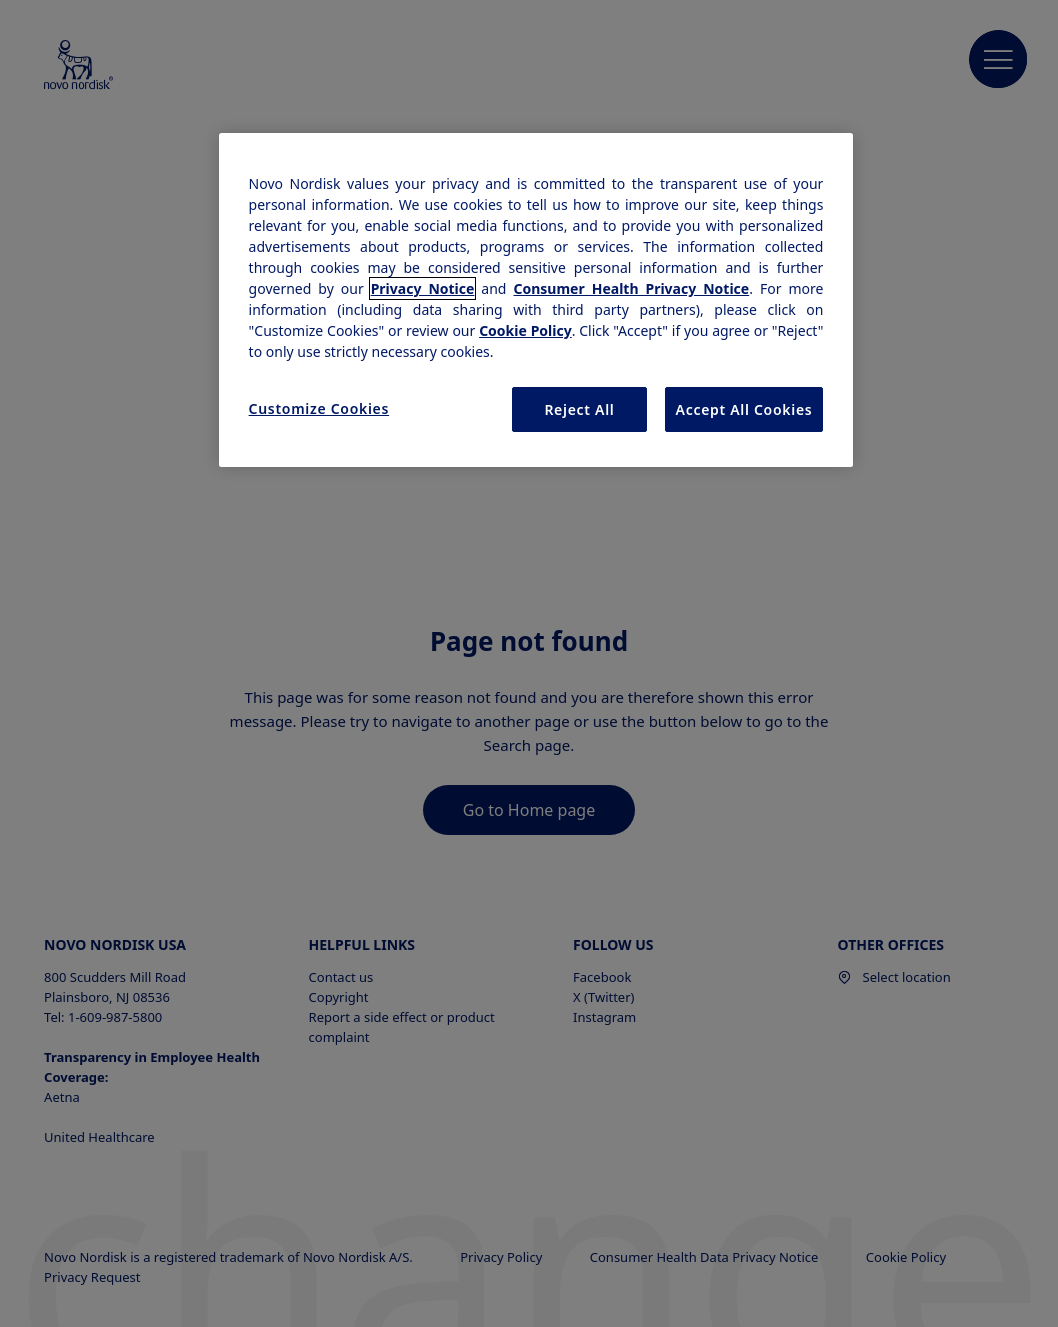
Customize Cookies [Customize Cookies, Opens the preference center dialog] (319, 408)
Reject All (579, 409)
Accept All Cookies (744, 409)
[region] (536, 300)
